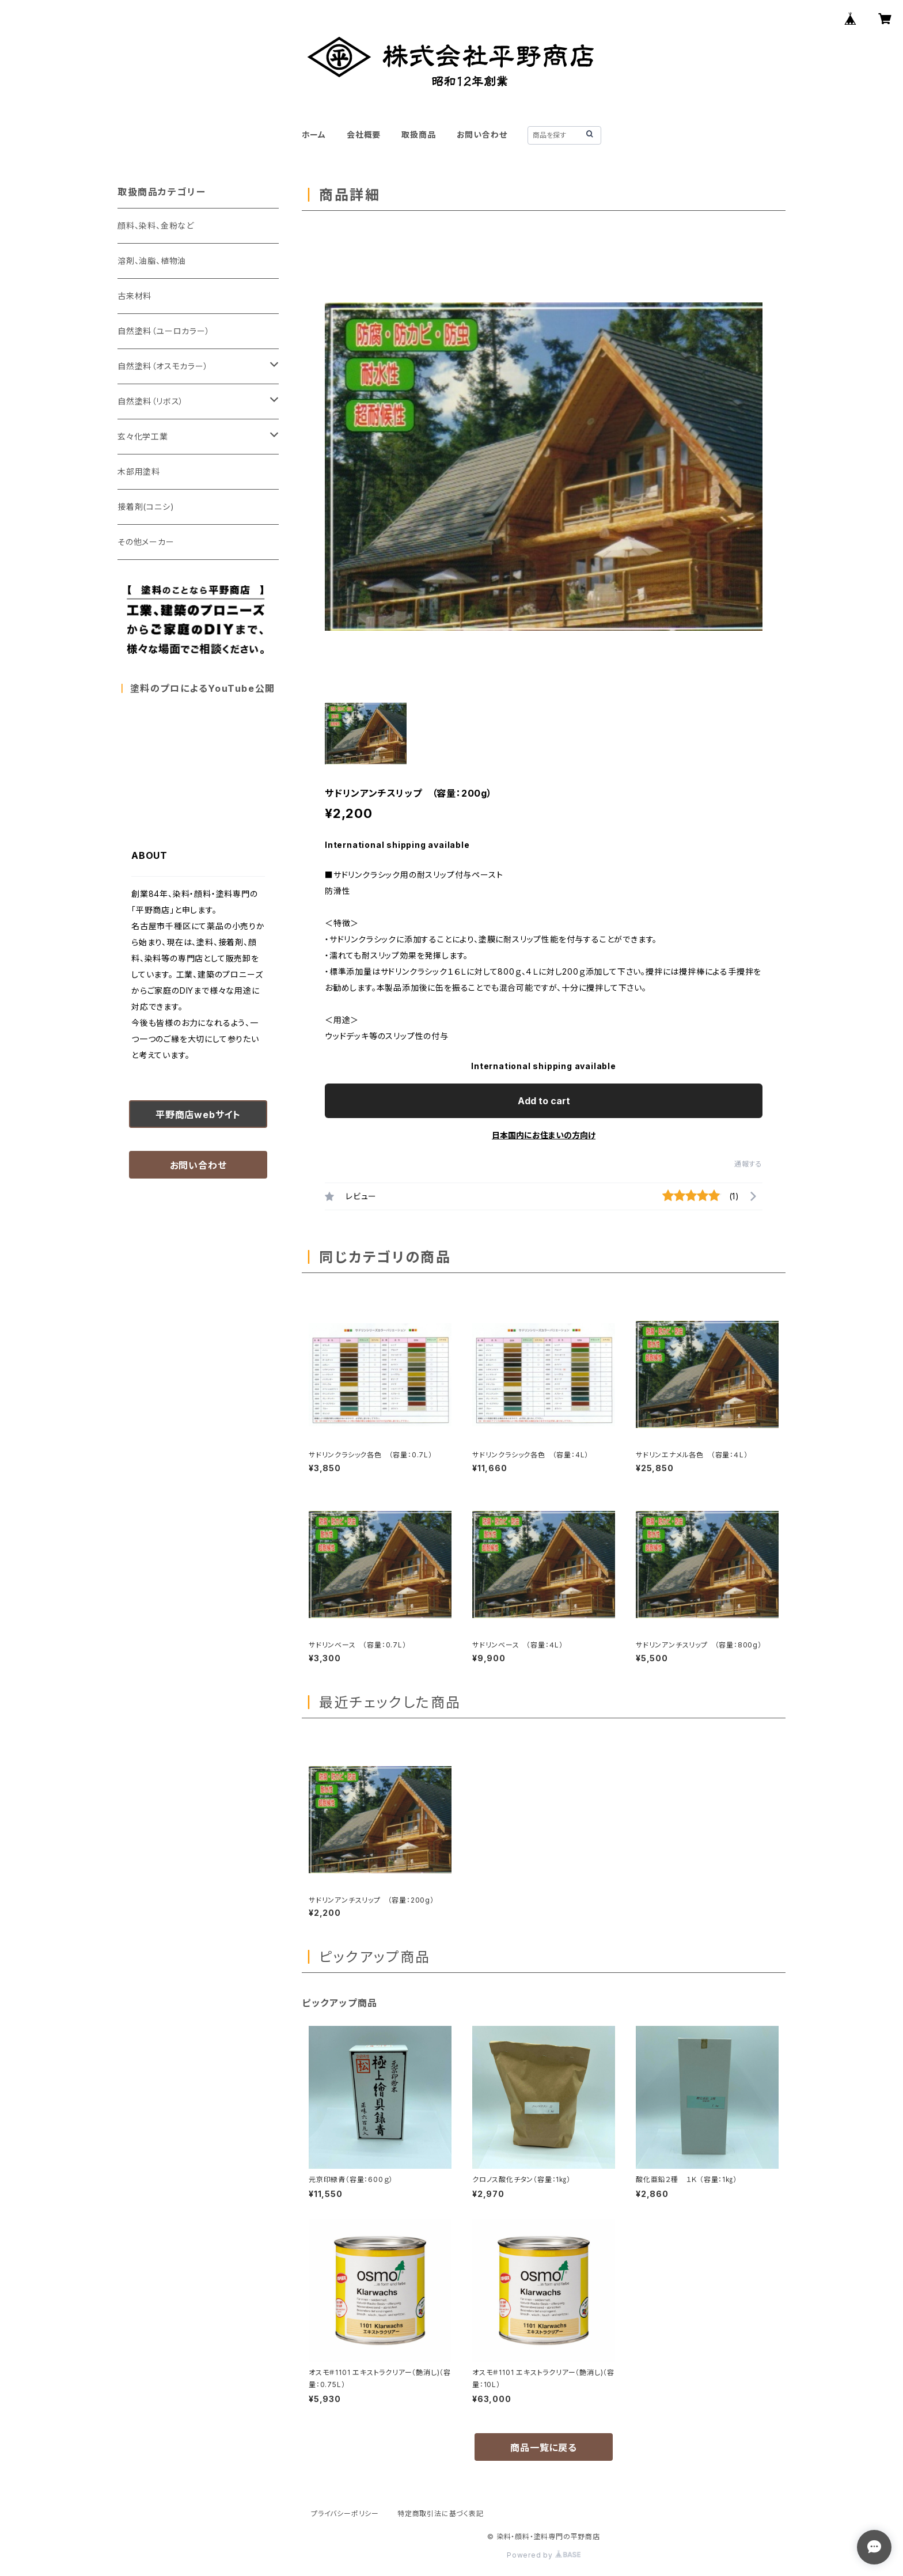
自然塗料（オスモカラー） (162, 366)
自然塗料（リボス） (150, 401)
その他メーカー (145, 542)
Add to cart (544, 1101)
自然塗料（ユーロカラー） (163, 331)
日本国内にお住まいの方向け (543, 1135)
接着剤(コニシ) (145, 507)
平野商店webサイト (198, 1114)
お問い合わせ (482, 134)
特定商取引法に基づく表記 (440, 2513)
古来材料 (134, 296)
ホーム (314, 134)
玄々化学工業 (142, 436)
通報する (748, 1164)
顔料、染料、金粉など (155, 225)
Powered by (543, 2555)
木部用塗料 (138, 471)
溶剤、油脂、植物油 (151, 261)
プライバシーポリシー (345, 2513)
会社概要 (364, 134)
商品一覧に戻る (543, 2447)
